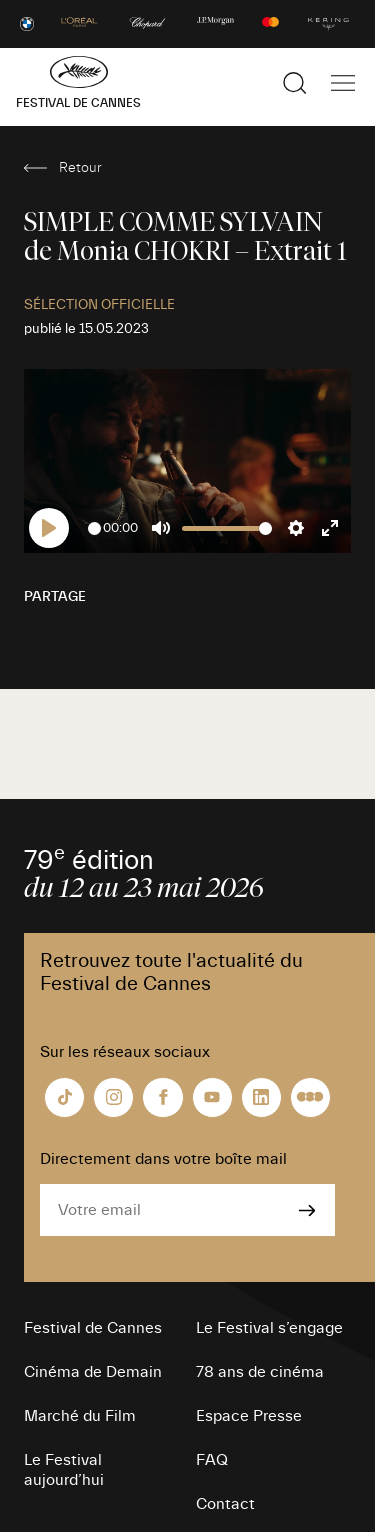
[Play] (49, 528)
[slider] (94, 528)
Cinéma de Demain (93, 1372)
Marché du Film (80, 1416)
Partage (55, 597)
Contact (225, 1504)
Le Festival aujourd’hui (64, 1470)
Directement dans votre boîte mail (163, 1159)
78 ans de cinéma (260, 1372)
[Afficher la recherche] (295, 83)
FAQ (212, 1460)
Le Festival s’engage (269, 1328)
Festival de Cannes (93, 1328)
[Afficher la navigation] (343, 83)
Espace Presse (249, 1416)
